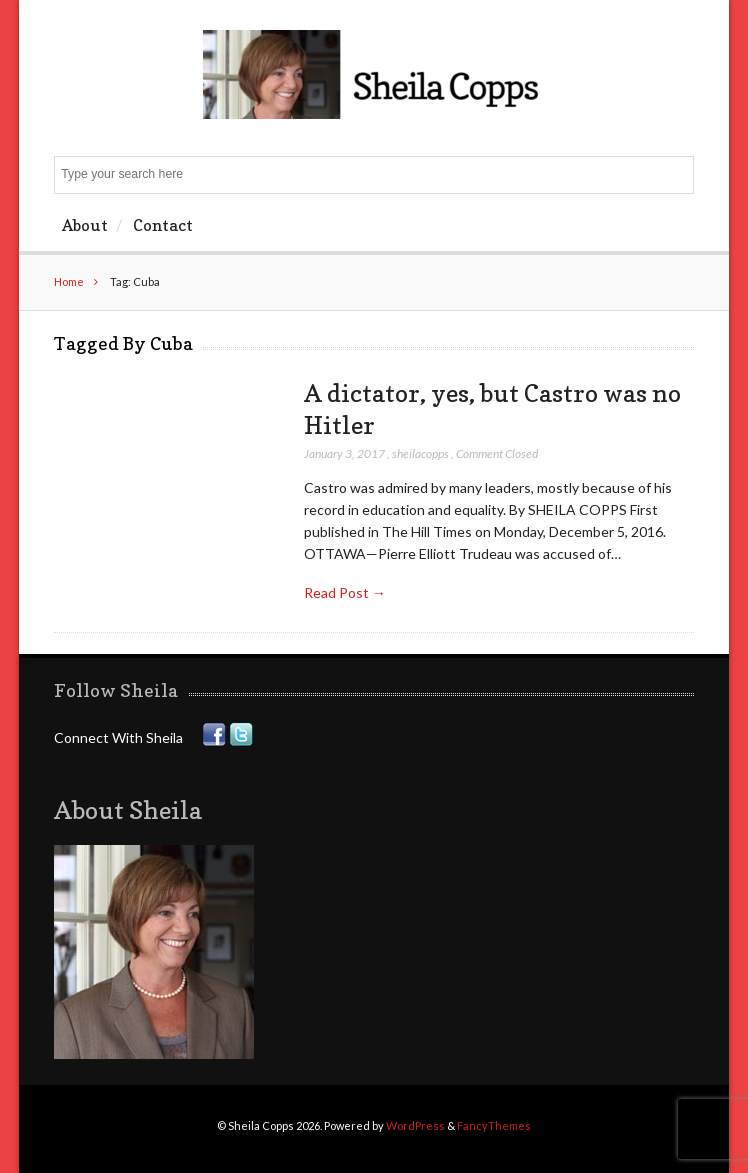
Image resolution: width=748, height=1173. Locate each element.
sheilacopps (420, 453)
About (85, 225)
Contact (163, 225)
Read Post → (345, 592)
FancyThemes (494, 1125)
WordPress (415, 1125)
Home (69, 281)
